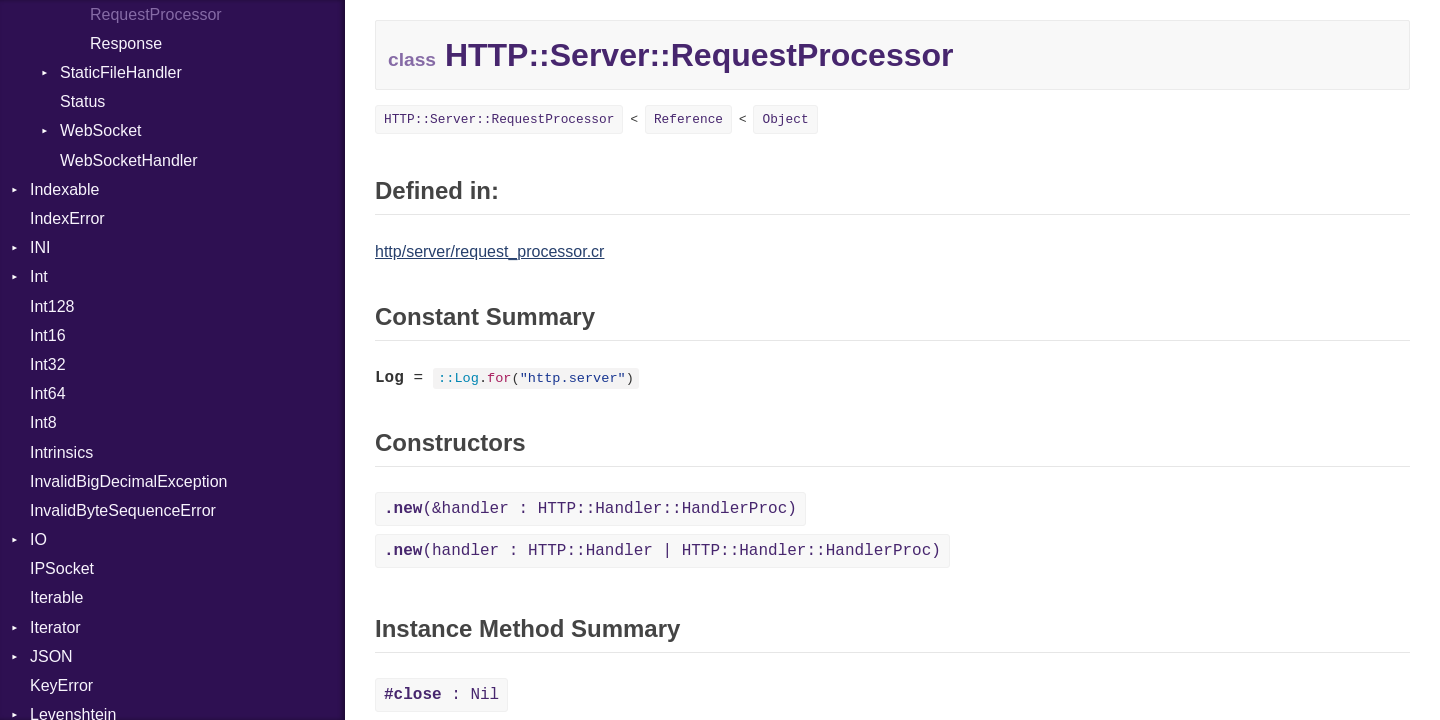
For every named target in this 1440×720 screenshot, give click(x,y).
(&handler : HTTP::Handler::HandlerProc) (590, 509)
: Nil (441, 695)
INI (40, 247)
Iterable (56, 597)
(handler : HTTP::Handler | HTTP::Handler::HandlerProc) (662, 551)
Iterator (55, 627)
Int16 (48, 335)
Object (785, 119)
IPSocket (62, 568)
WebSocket (101, 130)
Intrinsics (61, 452)
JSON (51, 656)
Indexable (64, 189)
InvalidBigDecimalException (128, 481)
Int (39, 276)
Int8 (43, 422)
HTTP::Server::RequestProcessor (499, 119)
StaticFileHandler (121, 72)
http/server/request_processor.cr (489, 251)
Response (126, 43)
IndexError (67, 218)
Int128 (52, 306)
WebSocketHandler (129, 160)
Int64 (48, 393)
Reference (688, 119)
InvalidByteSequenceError (123, 510)
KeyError (61, 685)
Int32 (48, 364)
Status (82, 101)
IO (38, 539)
